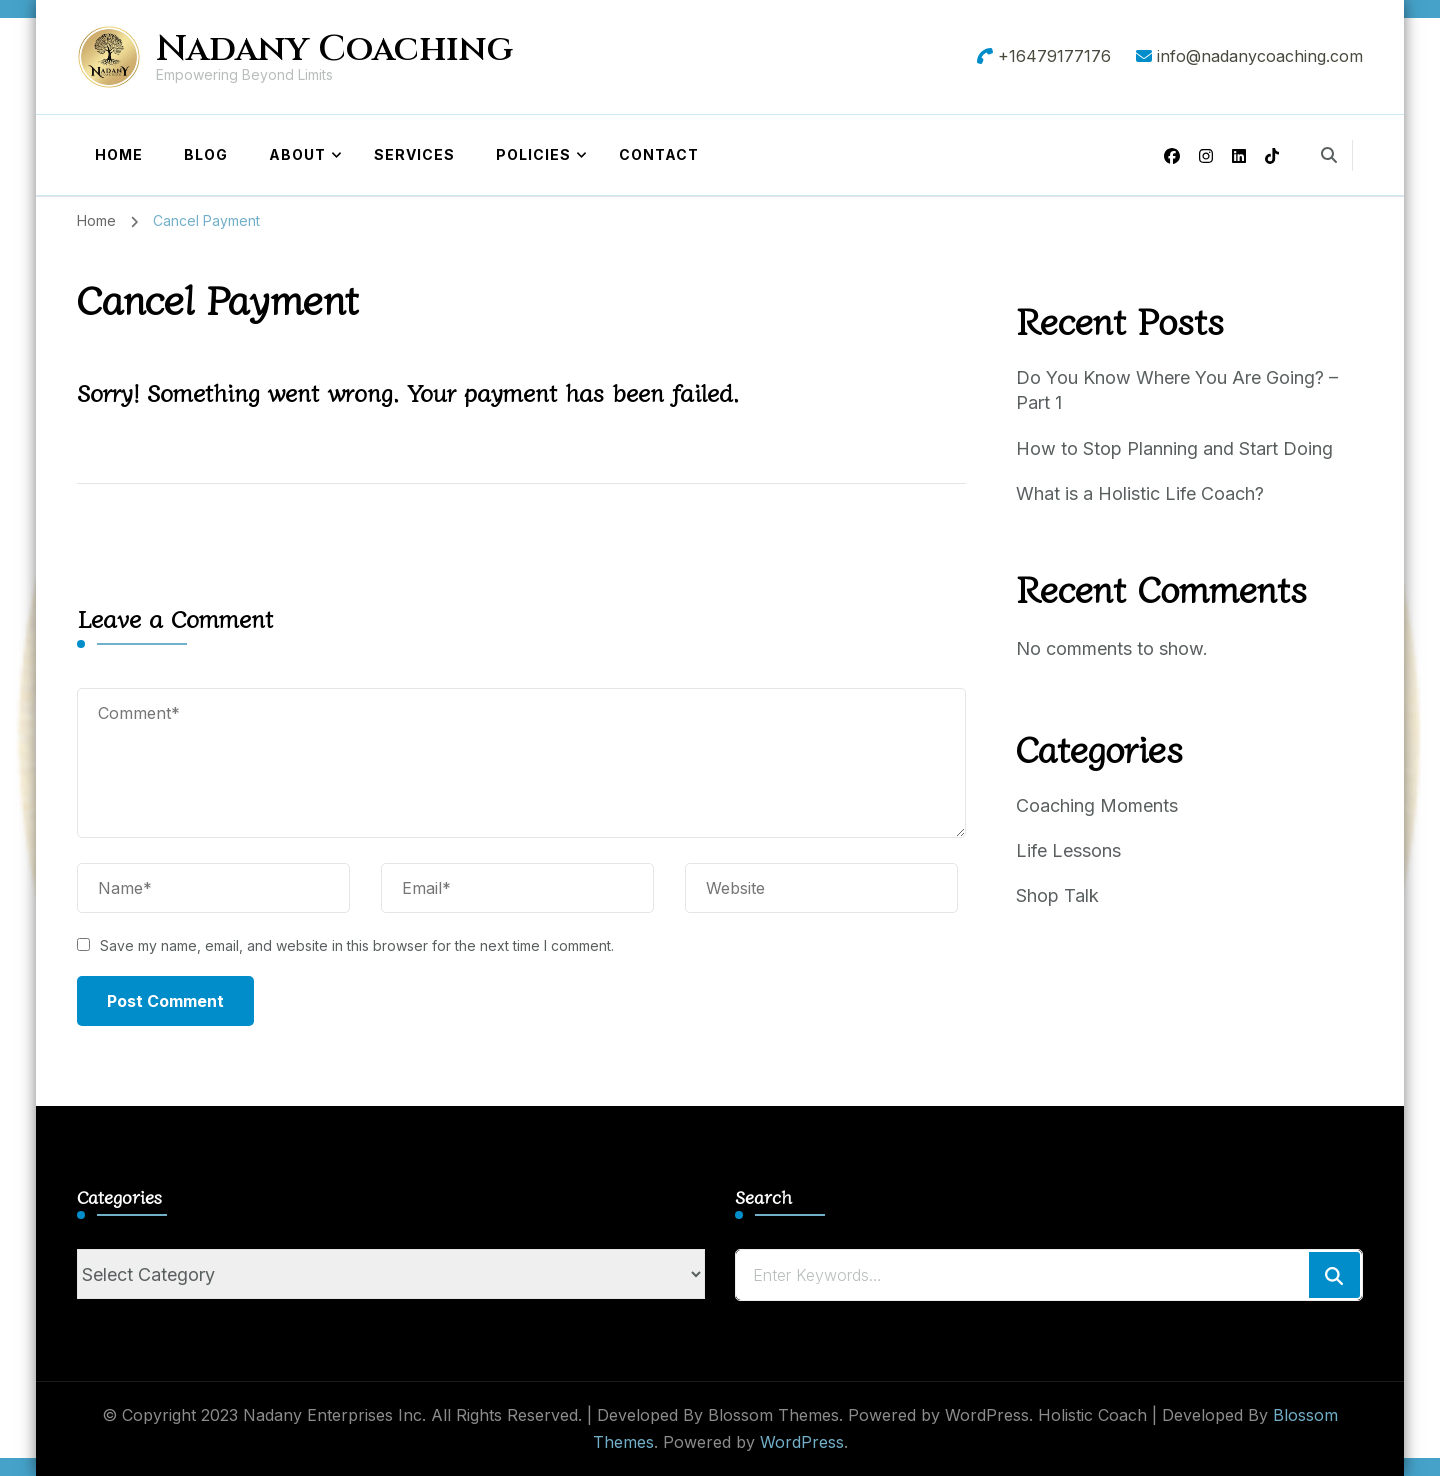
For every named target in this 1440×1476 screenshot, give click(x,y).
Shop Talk (1057, 895)
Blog (206, 154)
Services (414, 154)
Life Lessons (1068, 850)
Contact (659, 154)
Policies (533, 154)
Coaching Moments (1097, 805)
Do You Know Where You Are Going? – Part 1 (1177, 390)
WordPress (802, 1442)
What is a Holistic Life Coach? (1140, 493)
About (297, 154)
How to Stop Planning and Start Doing (1174, 448)
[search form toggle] (1329, 155)
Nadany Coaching (334, 49)
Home (119, 154)
